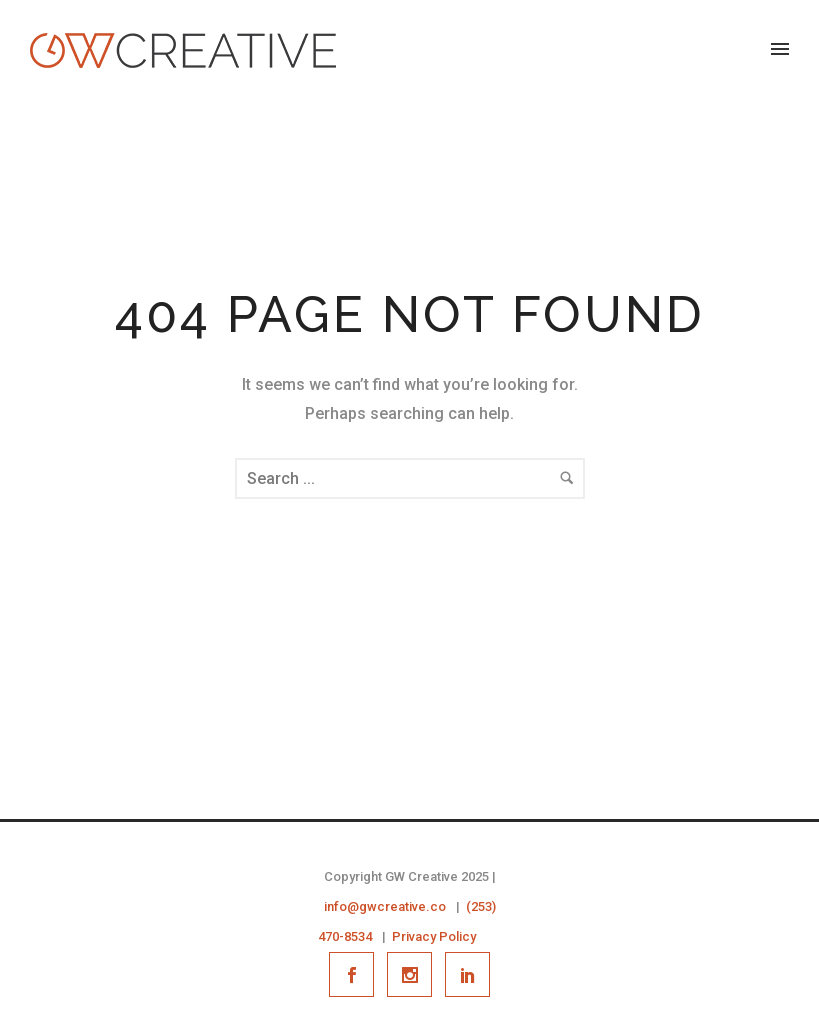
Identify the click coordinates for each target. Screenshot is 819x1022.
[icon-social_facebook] (356, 974)
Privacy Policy (434, 936)
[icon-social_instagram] (414, 974)
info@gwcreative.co (385, 906)
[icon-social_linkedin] (467, 974)
